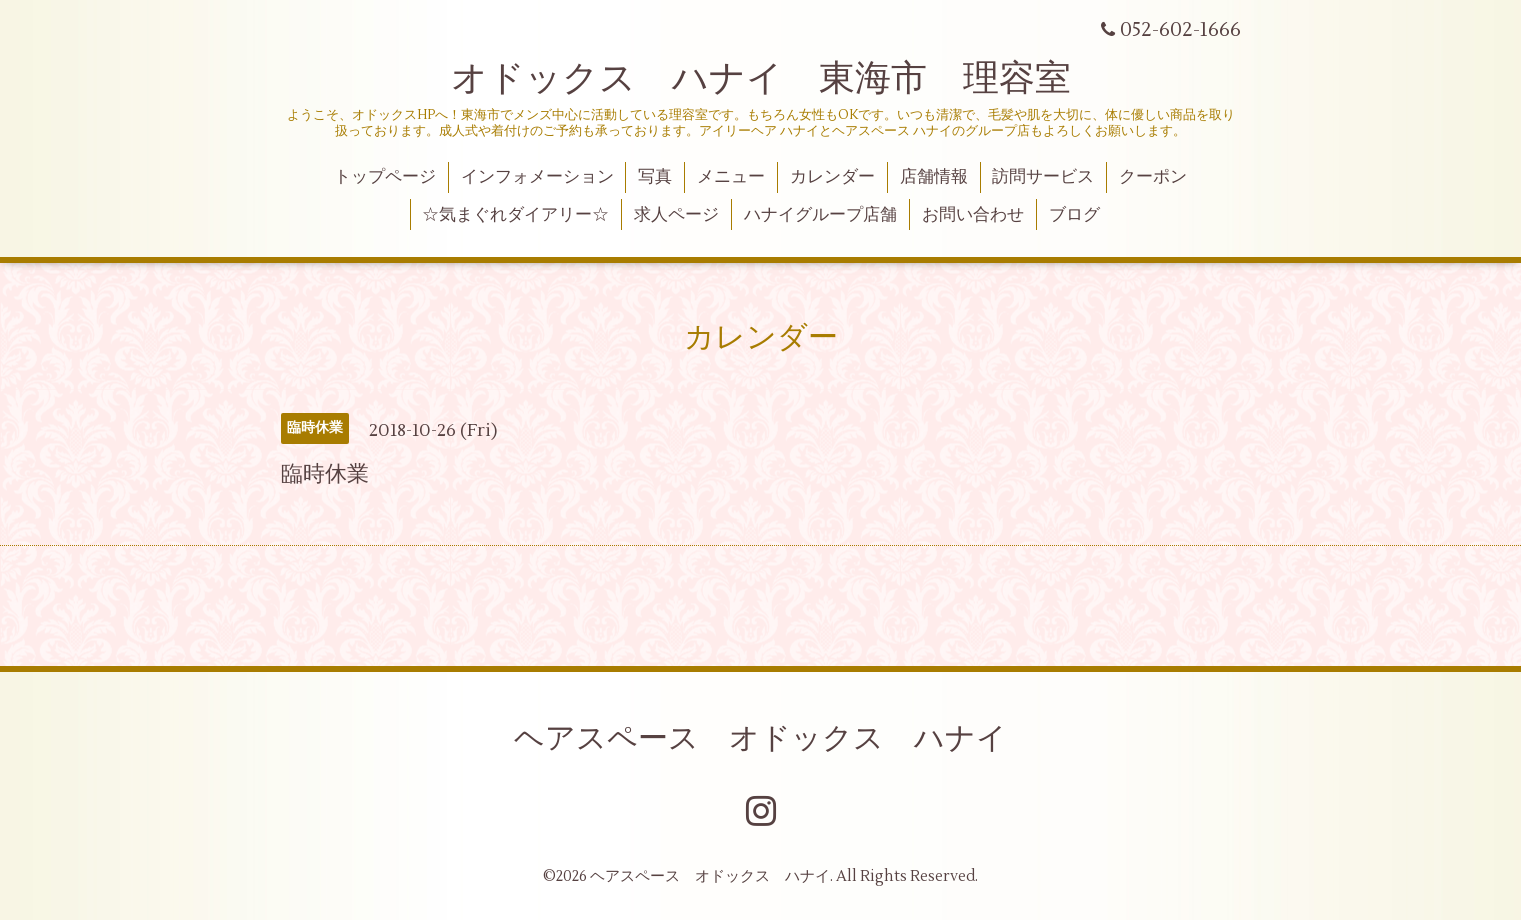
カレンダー (832, 177)
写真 (655, 177)
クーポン (1153, 177)
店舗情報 (934, 177)
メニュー (731, 177)
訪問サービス (1043, 177)
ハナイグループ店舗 (820, 215)
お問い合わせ (973, 215)
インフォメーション (537, 177)
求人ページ (676, 215)
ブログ (1074, 215)
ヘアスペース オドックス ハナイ (760, 738)
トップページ (385, 177)
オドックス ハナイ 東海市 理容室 (761, 79)
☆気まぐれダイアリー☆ (515, 215)
